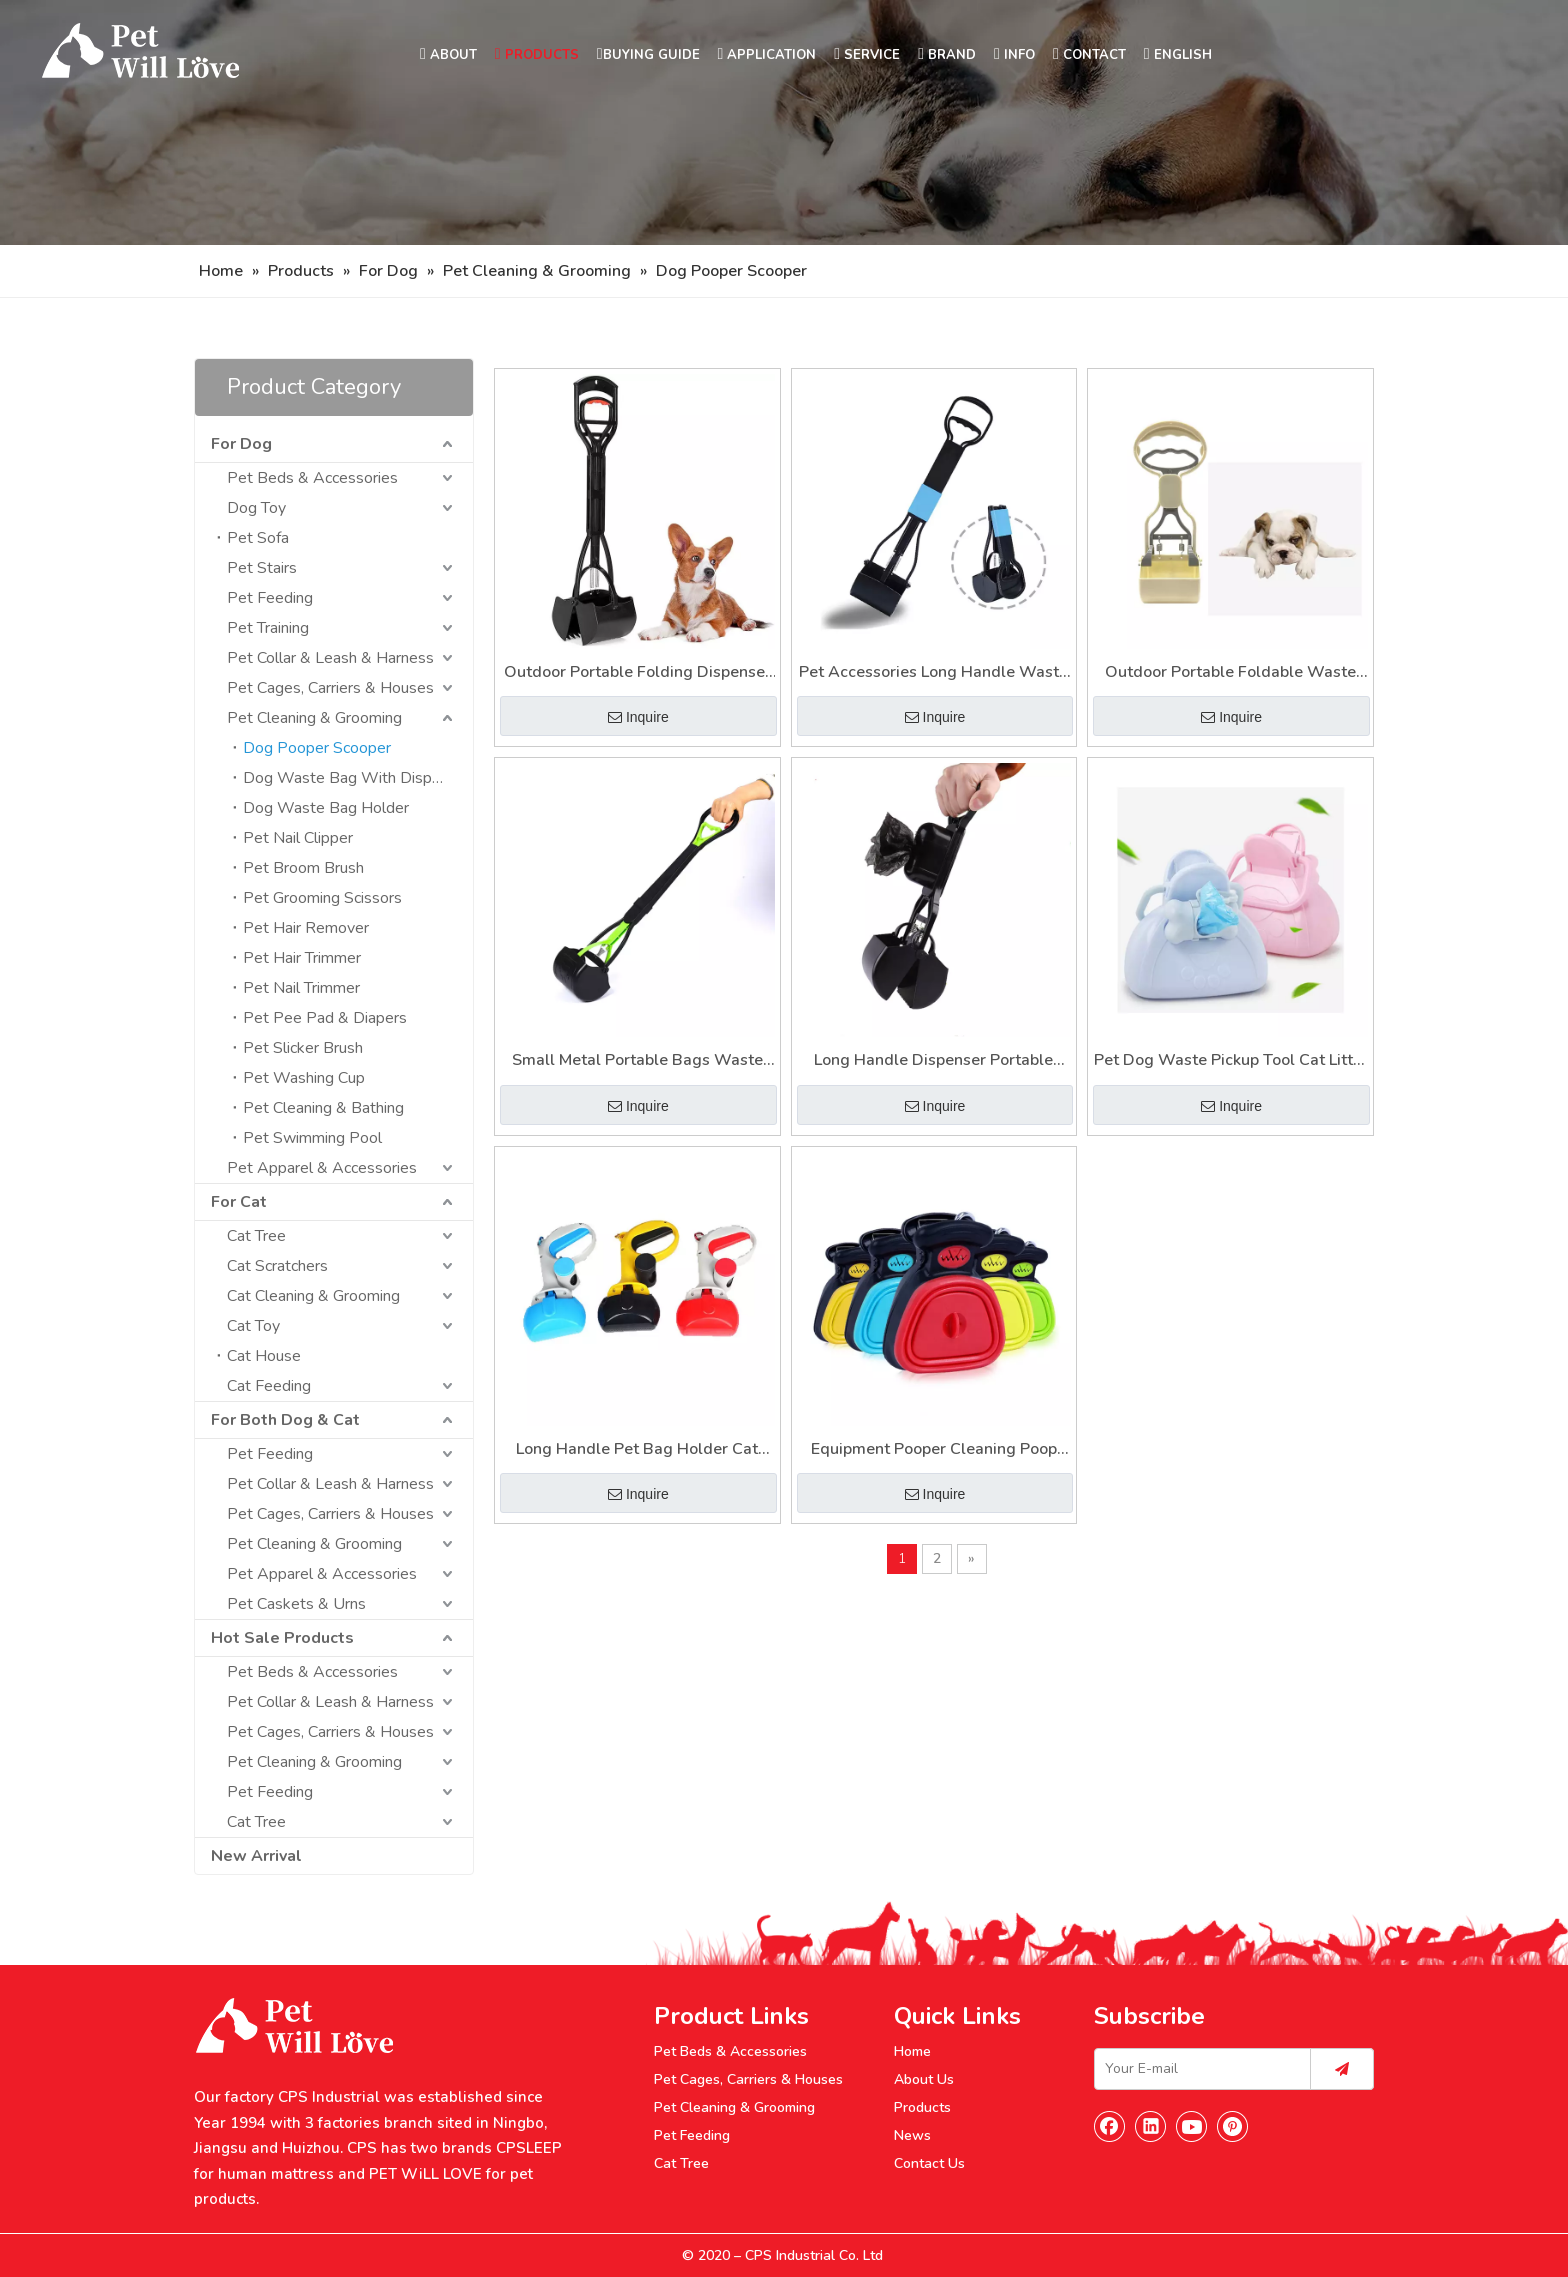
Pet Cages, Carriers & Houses (330, 688)
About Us (924, 2079)
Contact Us (929, 2163)
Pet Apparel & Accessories (322, 1168)
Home (912, 2051)
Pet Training (268, 628)
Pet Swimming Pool (312, 1138)
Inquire (638, 717)
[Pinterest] (1233, 2126)
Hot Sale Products (282, 1638)
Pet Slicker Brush (303, 1048)
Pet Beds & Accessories (312, 478)
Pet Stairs (262, 568)
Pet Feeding (270, 598)
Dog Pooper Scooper (317, 748)
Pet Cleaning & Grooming (314, 718)
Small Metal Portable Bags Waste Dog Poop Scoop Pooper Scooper (637, 1061)
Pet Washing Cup (304, 1078)
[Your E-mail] (1198, 2069)
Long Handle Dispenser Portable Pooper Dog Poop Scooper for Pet (934, 1061)
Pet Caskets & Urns (296, 1604)
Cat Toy (253, 1326)
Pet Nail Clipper (298, 838)
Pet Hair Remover (306, 928)
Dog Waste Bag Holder (326, 808)
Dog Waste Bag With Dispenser (357, 778)
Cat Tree (256, 1236)
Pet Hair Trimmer (302, 958)
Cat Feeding (269, 1386)
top (1526, 2191)
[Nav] (784, 122)
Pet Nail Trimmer (301, 988)
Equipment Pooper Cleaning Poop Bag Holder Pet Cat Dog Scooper (934, 1450)
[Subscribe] (1342, 2069)
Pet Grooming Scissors (322, 898)
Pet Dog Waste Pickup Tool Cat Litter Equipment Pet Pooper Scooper (1231, 1061)
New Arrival (256, 1856)
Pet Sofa (258, 538)
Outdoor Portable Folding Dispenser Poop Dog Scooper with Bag (637, 673)
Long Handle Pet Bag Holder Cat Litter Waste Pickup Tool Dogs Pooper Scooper (637, 1450)
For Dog (241, 444)
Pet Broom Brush (303, 868)
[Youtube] (1192, 2126)
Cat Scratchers (277, 1266)
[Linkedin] (1151, 2126)
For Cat (239, 1202)
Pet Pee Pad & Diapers (325, 1018)
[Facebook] (1110, 2126)
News (912, 2135)
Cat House (264, 1356)
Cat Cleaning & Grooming (313, 1296)
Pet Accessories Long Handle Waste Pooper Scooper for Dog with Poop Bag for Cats (933, 673)
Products (922, 2107)
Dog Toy (256, 508)
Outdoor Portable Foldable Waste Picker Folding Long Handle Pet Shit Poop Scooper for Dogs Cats (1230, 673)
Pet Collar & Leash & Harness (330, 658)
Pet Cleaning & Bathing (323, 1108)
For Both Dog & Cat (285, 1420)
